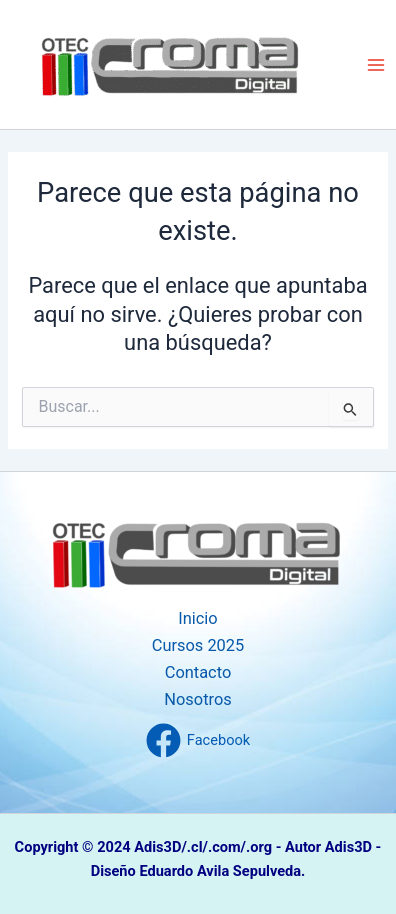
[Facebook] (198, 740)
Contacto (198, 672)
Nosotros (197, 699)
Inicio (197, 618)
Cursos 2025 (198, 645)
